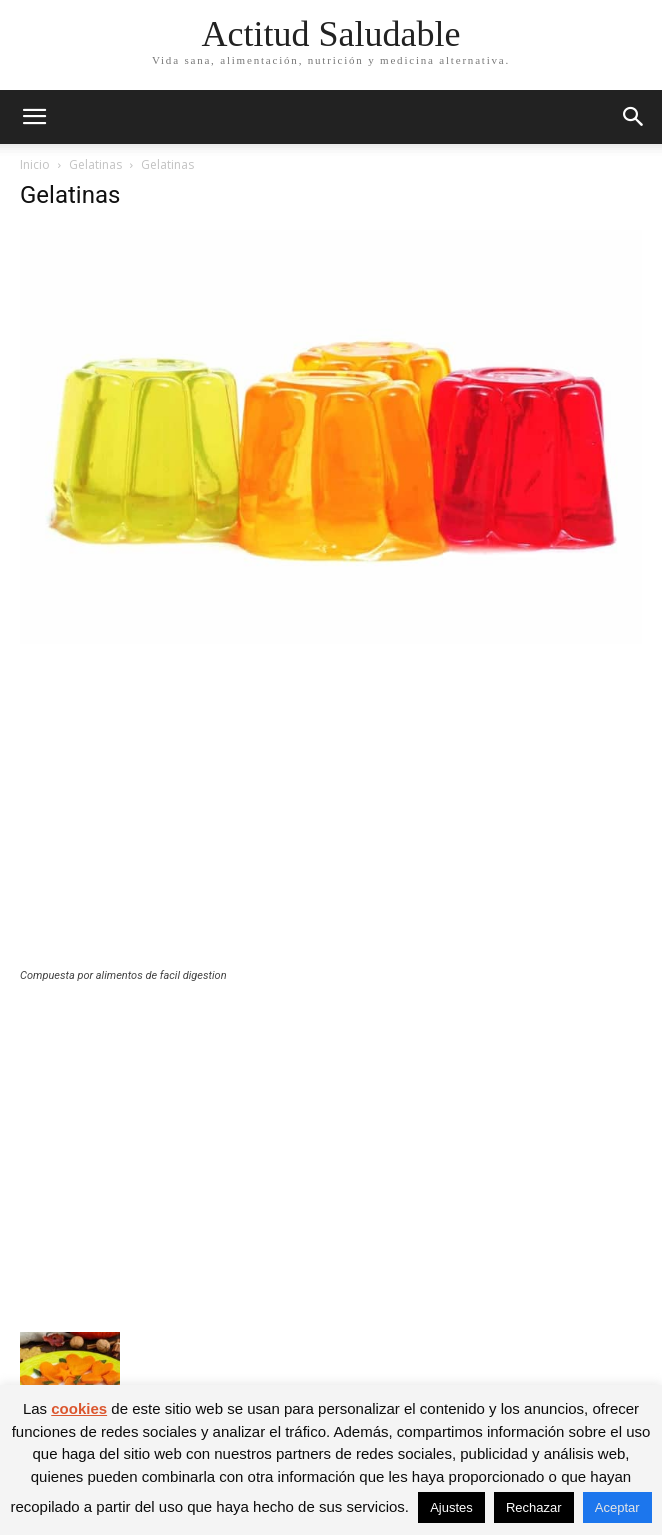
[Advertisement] (331, 819)
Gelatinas (95, 164)
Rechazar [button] (534, 1507)
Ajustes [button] (451, 1507)
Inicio (35, 164)
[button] (34, 117)
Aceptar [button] (617, 1507)
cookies (79, 1408)
